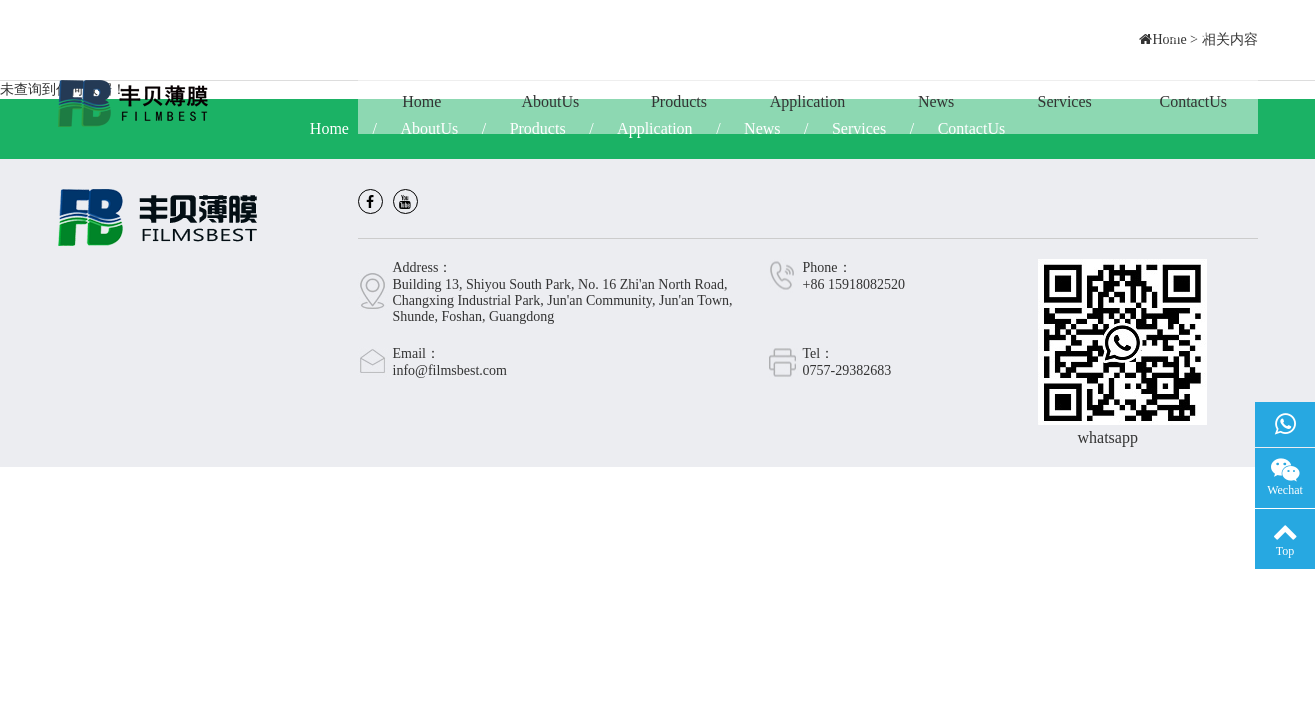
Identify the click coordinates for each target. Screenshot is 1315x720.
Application (808, 101)
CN (1186, 34)
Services (1065, 101)
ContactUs (1193, 101)
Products (679, 101)
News (936, 101)
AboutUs (550, 101)
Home (421, 101)
